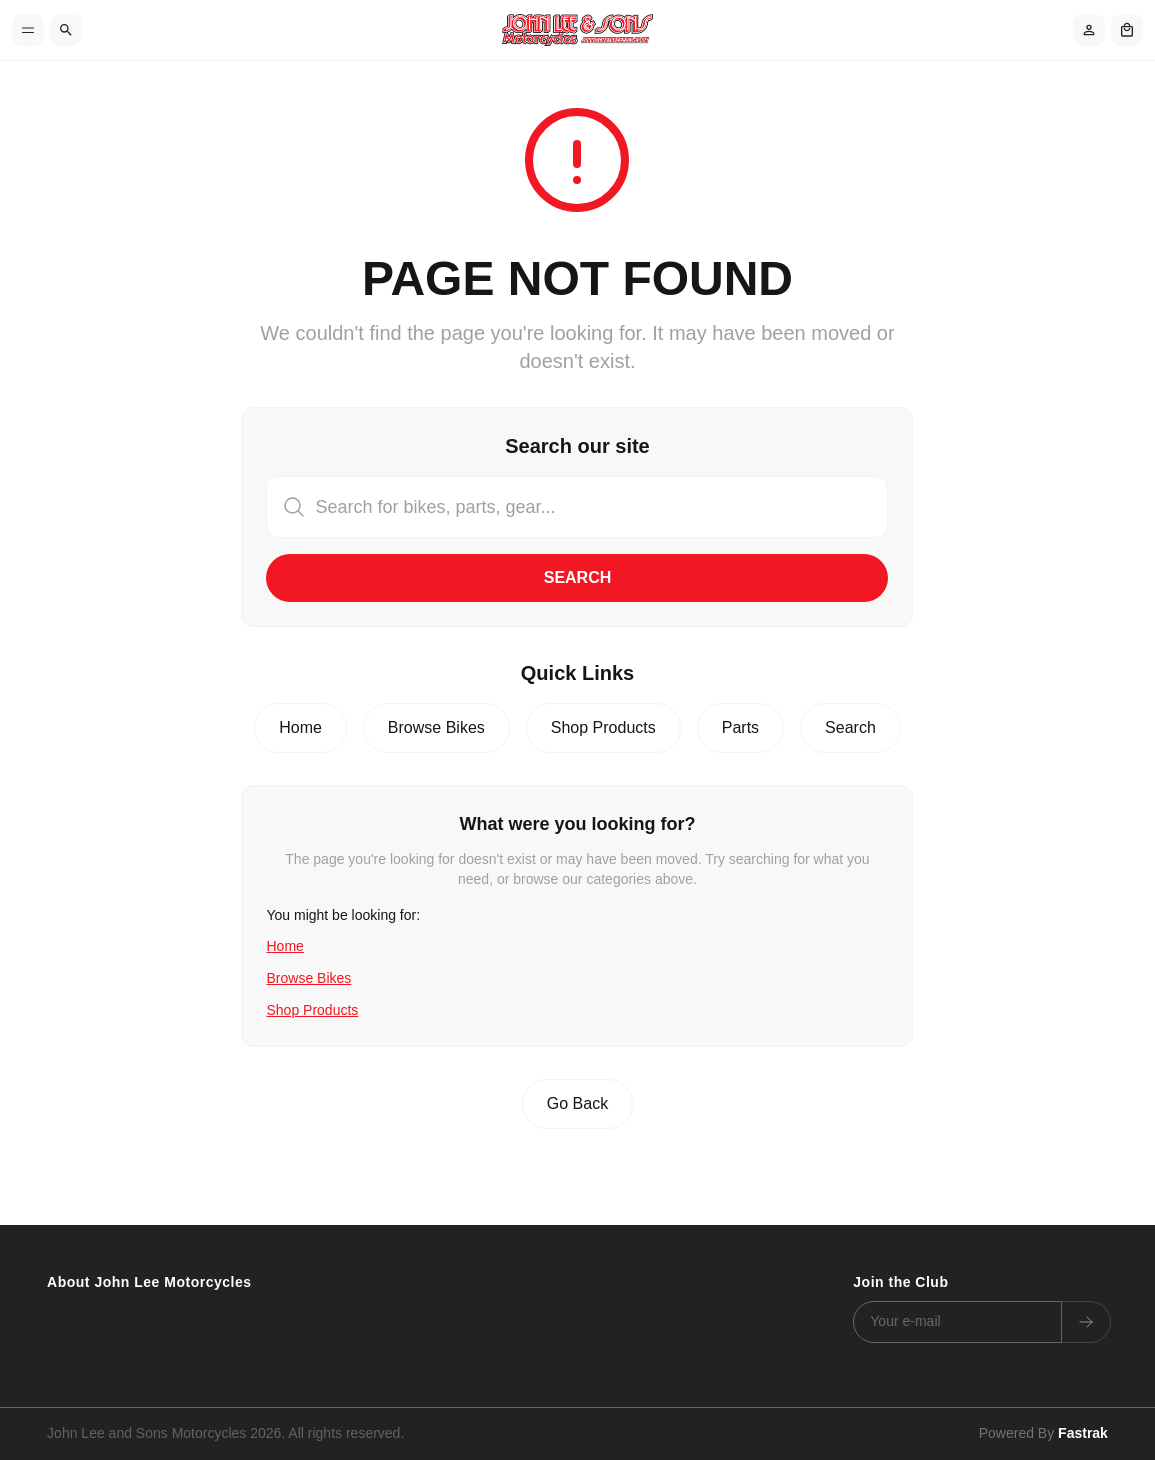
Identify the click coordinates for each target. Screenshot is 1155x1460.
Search (578, 577)
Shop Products (603, 727)
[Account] (1089, 30)
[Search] (66, 30)
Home (300, 727)
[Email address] (957, 1322)
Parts (740, 727)
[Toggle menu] (28, 30)
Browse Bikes (436, 727)
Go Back (577, 1103)
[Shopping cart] (1127, 30)
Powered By (1043, 1433)
